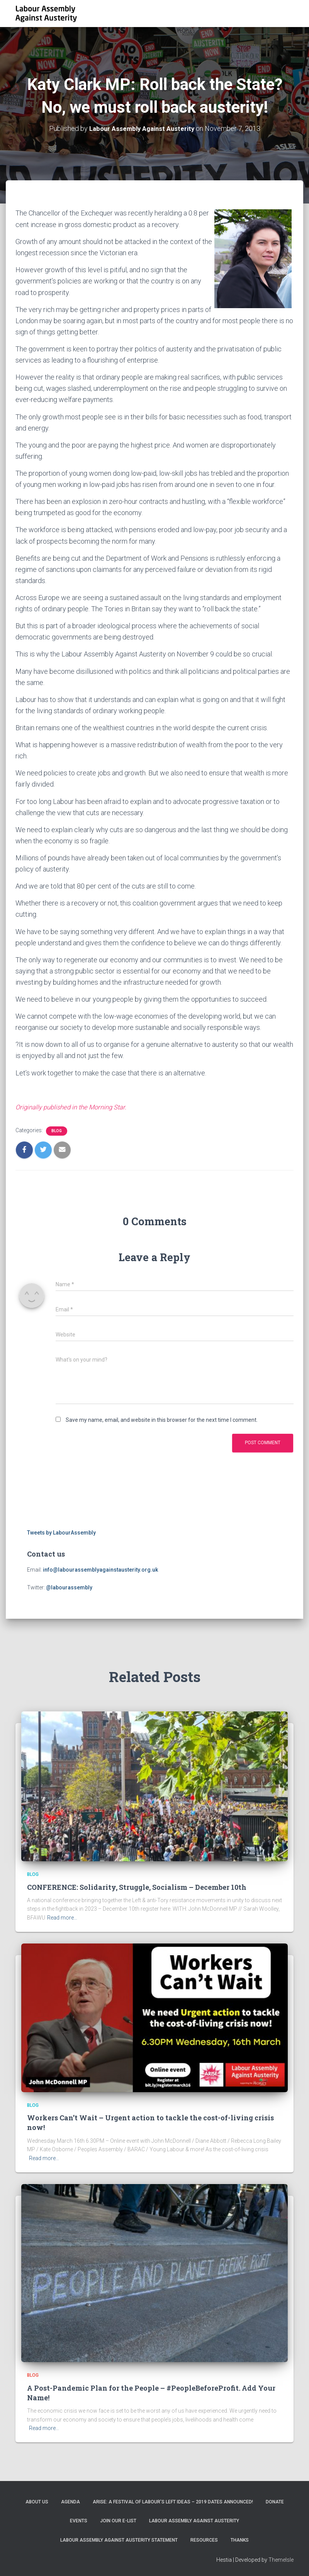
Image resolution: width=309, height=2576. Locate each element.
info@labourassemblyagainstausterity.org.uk (100, 1569)
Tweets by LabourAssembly (61, 1532)
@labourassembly (69, 1587)
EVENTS (78, 2520)
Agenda (70, 2501)
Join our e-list (118, 2520)
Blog (56, 1130)
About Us (36, 2501)
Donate (275, 2501)
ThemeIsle (281, 2559)
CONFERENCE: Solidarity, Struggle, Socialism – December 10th (136, 1886)
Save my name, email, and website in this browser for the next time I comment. (162, 1419)
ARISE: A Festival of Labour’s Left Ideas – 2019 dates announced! (173, 2501)
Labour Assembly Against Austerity (194, 2520)
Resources (204, 2539)
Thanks (240, 2539)
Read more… (62, 1917)
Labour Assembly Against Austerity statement (119, 2539)
